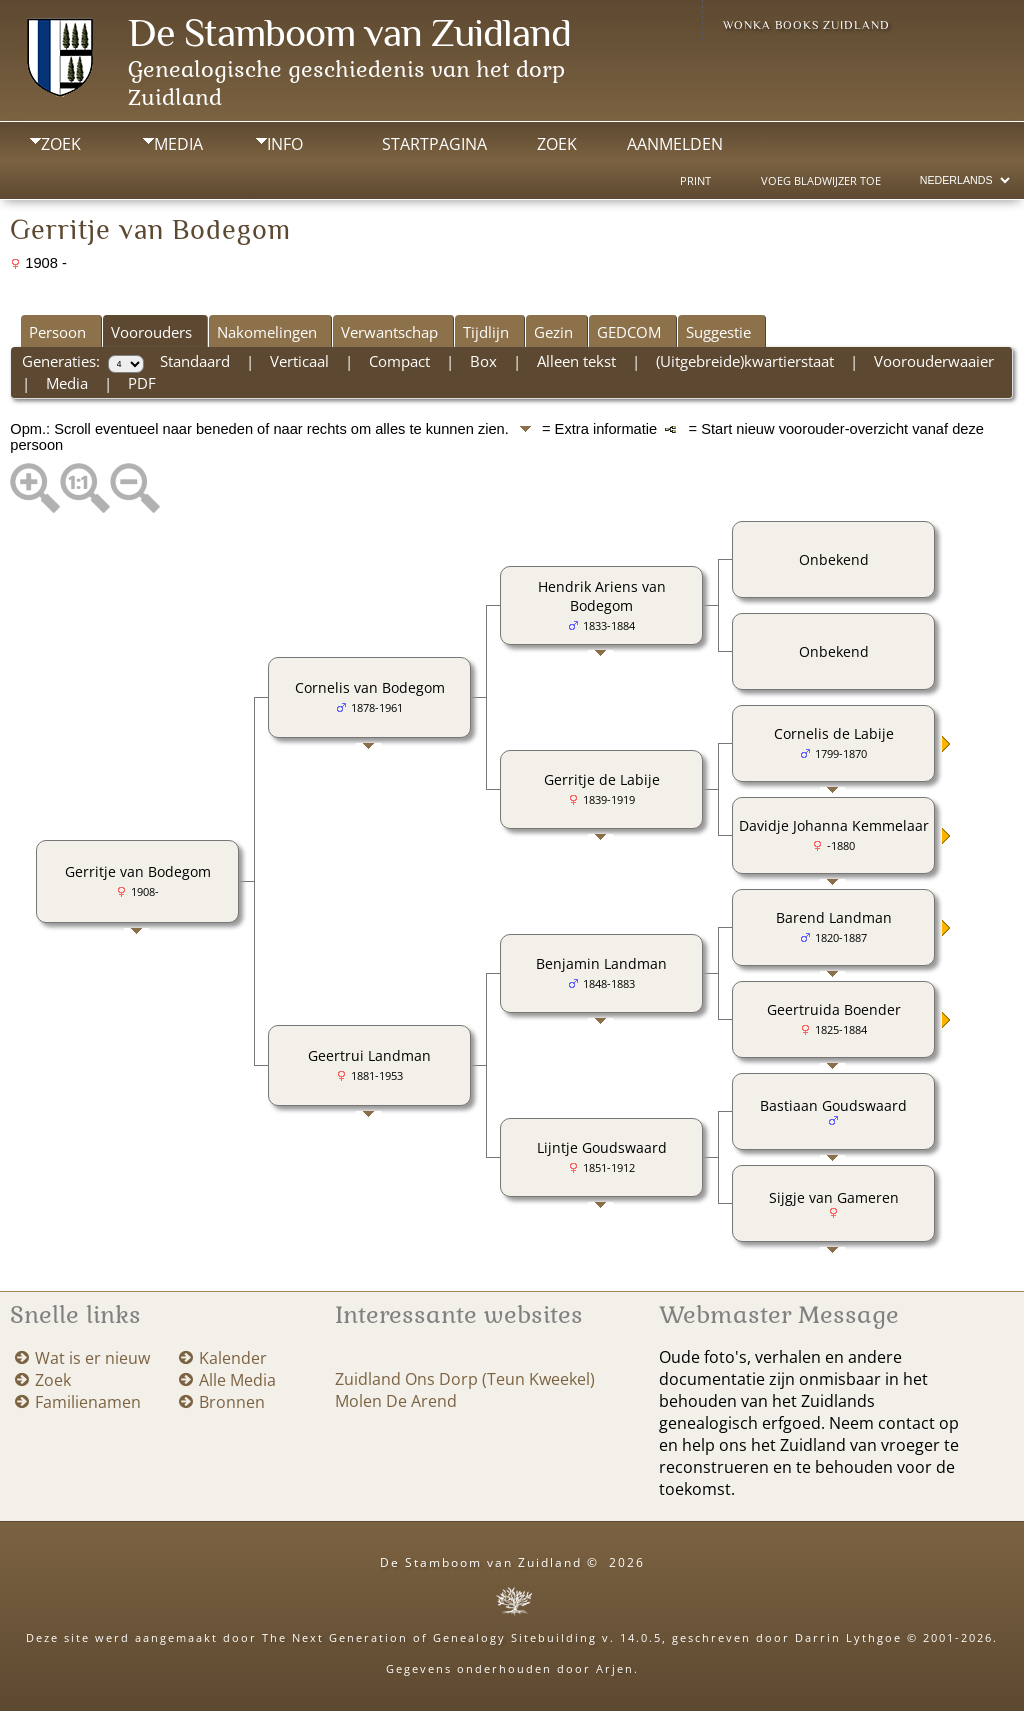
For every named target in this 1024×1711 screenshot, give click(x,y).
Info (285, 144)
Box (483, 361)
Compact (399, 361)
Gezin (553, 332)
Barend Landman (834, 917)
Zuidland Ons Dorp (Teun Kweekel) (465, 1379)
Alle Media (237, 1380)
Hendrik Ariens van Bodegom (602, 596)
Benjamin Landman (601, 963)
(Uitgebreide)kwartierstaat (745, 361)
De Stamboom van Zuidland (349, 32)
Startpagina (434, 144)
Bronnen (232, 1402)
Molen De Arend (396, 1401)
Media (178, 144)
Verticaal (299, 361)
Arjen (615, 1668)
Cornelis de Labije (834, 733)
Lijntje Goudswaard (602, 1147)
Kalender (233, 1358)
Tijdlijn (486, 332)
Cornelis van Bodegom (370, 687)
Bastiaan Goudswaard (833, 1105)
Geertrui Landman (369, 1055)
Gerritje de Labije (602, 779)
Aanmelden (675, 144)
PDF (142, 383)
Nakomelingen (267, 332)
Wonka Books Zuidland (806, 25)
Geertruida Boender (834, 1009)
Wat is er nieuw (92, 1358)
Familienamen (88, 1402)
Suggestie (718, 332)
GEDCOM (629, 332)
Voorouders (151, 332)
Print (695, 181)
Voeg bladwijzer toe (821, 181)
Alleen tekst (576, 361)
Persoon (57, 332)
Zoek (61, 144)
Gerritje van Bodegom (138, 871)
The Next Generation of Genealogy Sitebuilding (429, 1637)
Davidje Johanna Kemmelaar (834, 825)
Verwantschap (389, 332)
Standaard (195, 361)
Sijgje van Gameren (834, 1197)
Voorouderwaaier (934, 361)
